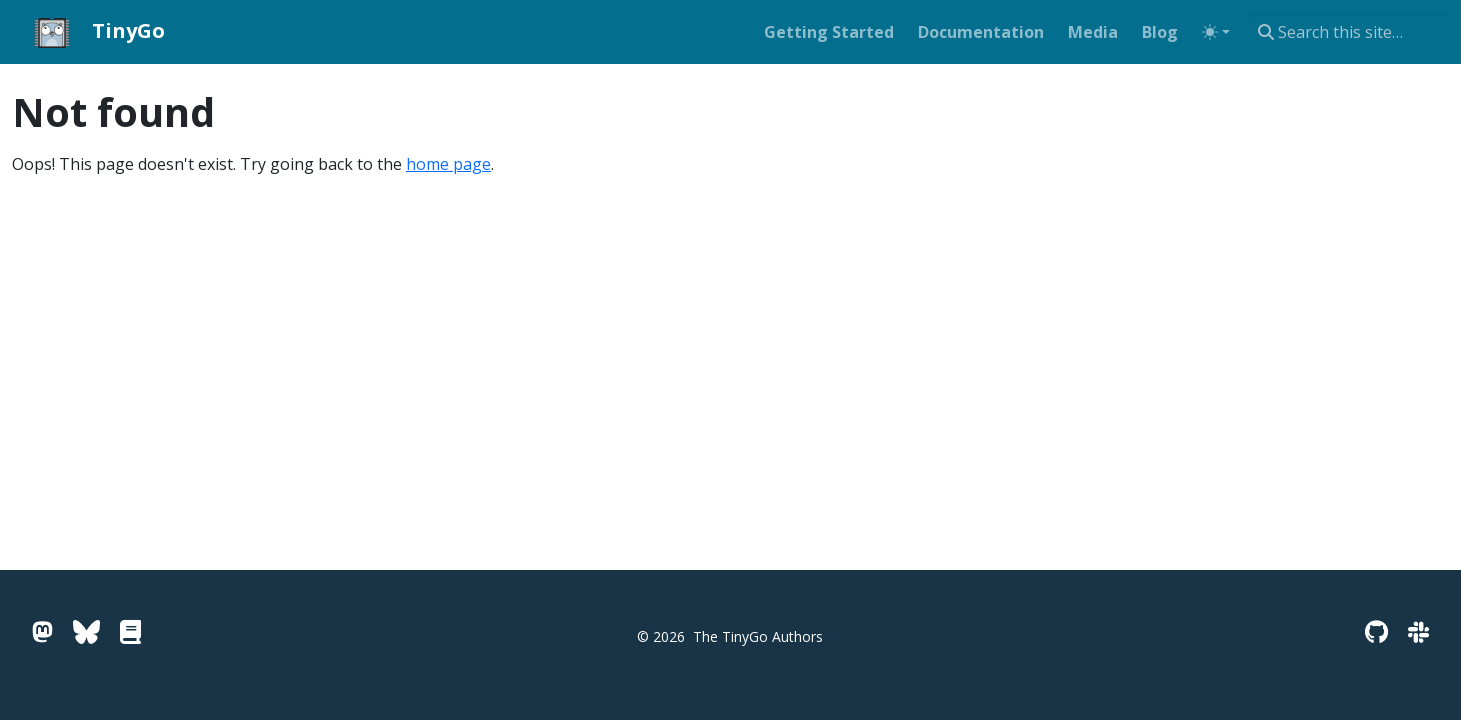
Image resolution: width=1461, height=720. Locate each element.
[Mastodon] (42, 631)
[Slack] (1418, 631)
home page (448, 164)
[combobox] (1347, 32)
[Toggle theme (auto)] (1216, 32)
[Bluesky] (86, 631)
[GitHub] (1376, 631)
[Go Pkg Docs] (130, 631)
